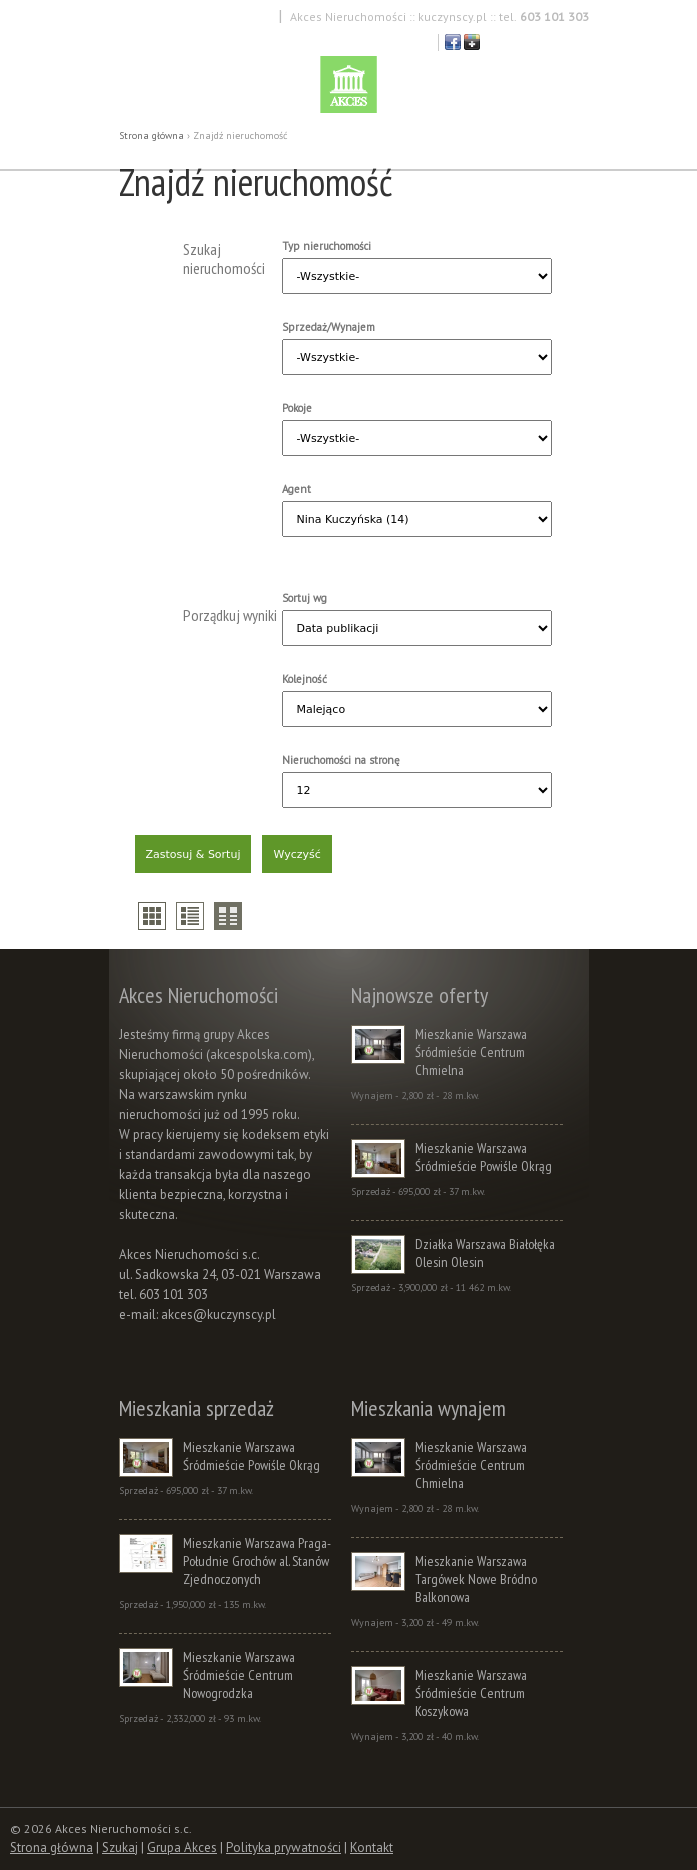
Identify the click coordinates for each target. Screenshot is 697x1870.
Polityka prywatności (283, 1847)
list (190, 916)
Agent (296, 489)
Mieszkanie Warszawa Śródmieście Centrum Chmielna (471, 1052)
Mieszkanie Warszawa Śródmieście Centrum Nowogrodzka (239, 1675)
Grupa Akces (182, 1847)
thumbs (152, 916)
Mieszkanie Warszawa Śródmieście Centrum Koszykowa (471, 1693)
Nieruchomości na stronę (341, 760)
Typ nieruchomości (326, 246)
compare (228, 916)
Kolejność (304, 679)
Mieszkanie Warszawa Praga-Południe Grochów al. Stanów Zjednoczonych (257, 1561)
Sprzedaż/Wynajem (328, 327)
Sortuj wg (304, 598)
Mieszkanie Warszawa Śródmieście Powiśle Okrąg (483, 1157)
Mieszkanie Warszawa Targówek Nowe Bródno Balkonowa (476, 1579)
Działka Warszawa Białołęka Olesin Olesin (485, 1253)
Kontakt (371, 1847)
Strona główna (151, 135)
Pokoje (297, 408)
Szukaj (120, 1847)
